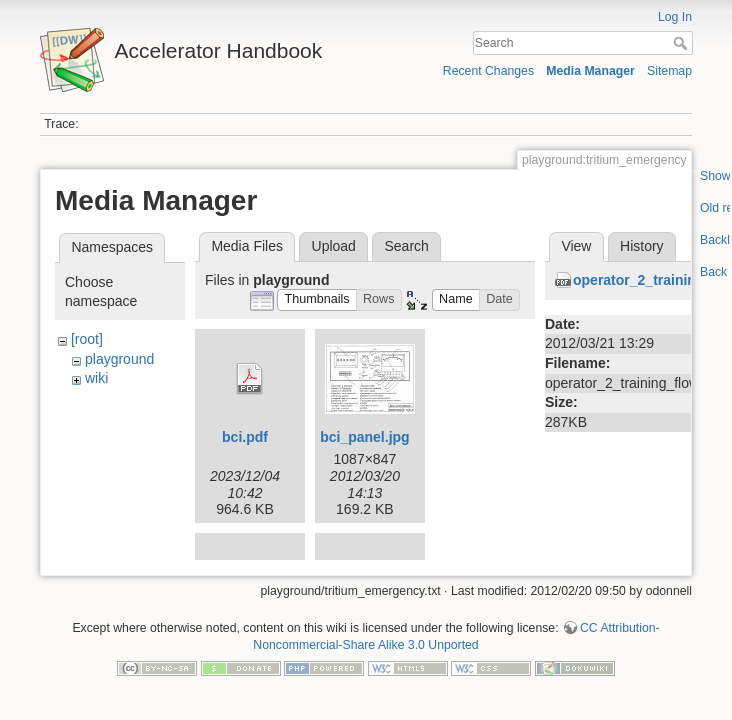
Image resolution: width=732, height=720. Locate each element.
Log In (675, 17)
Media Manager (590, 71)
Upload (334, 246)
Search (682, 43)
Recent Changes (488, 71)
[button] (317, 300)
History (642, 246)
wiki (96, 378)
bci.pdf (245, 437)
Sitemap (669, 71)
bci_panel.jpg (364, 437)
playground (119, 359)
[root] (87, 339)
